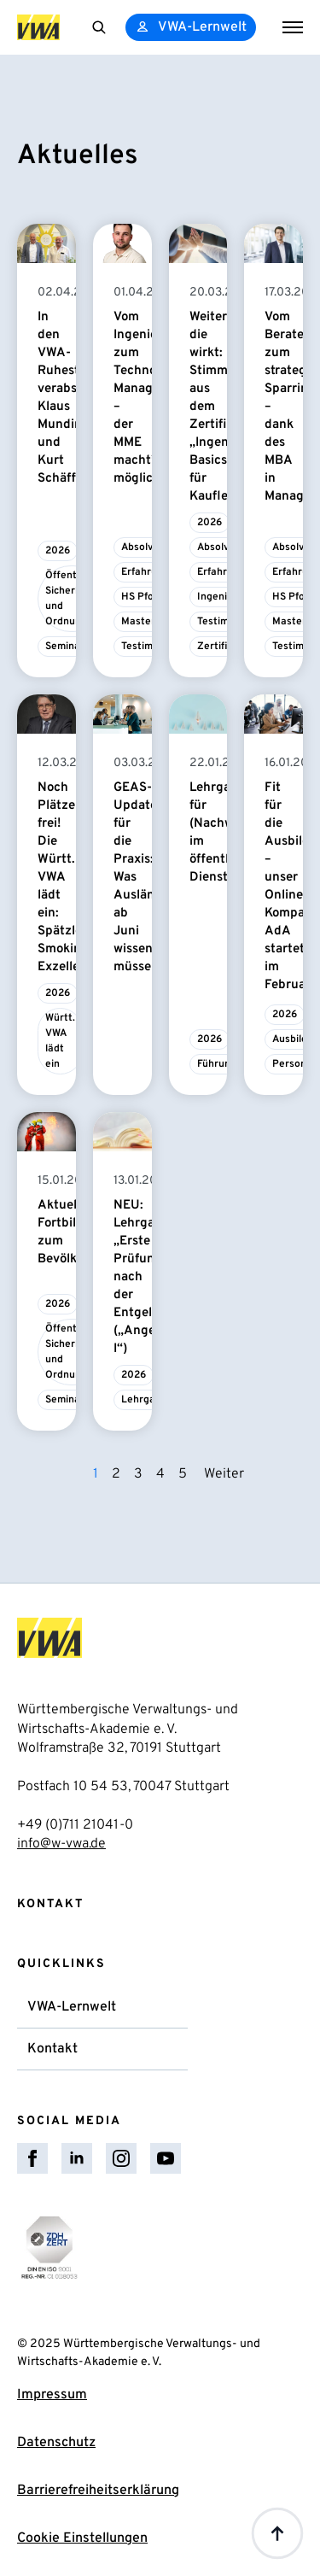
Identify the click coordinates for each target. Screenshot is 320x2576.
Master (138, 622)
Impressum (52, 2394)
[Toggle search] (99, 27)
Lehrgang (144, 1400)
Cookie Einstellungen (82, 2538)
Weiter (224, 1474)
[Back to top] (277, 2533)
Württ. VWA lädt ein (60, 1041)
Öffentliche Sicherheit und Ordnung (72, 599)
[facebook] (32, 2158)
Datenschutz (56, 2442)
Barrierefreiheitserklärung (98, 2490)
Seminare (67, 646)
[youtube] (165, 2158)
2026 (57, 551)
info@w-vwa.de (61, 1844)
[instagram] (121, 2158)
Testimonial (148, 646)
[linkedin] (76, 2158)
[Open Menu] (292, 27)
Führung (216, 1064)
